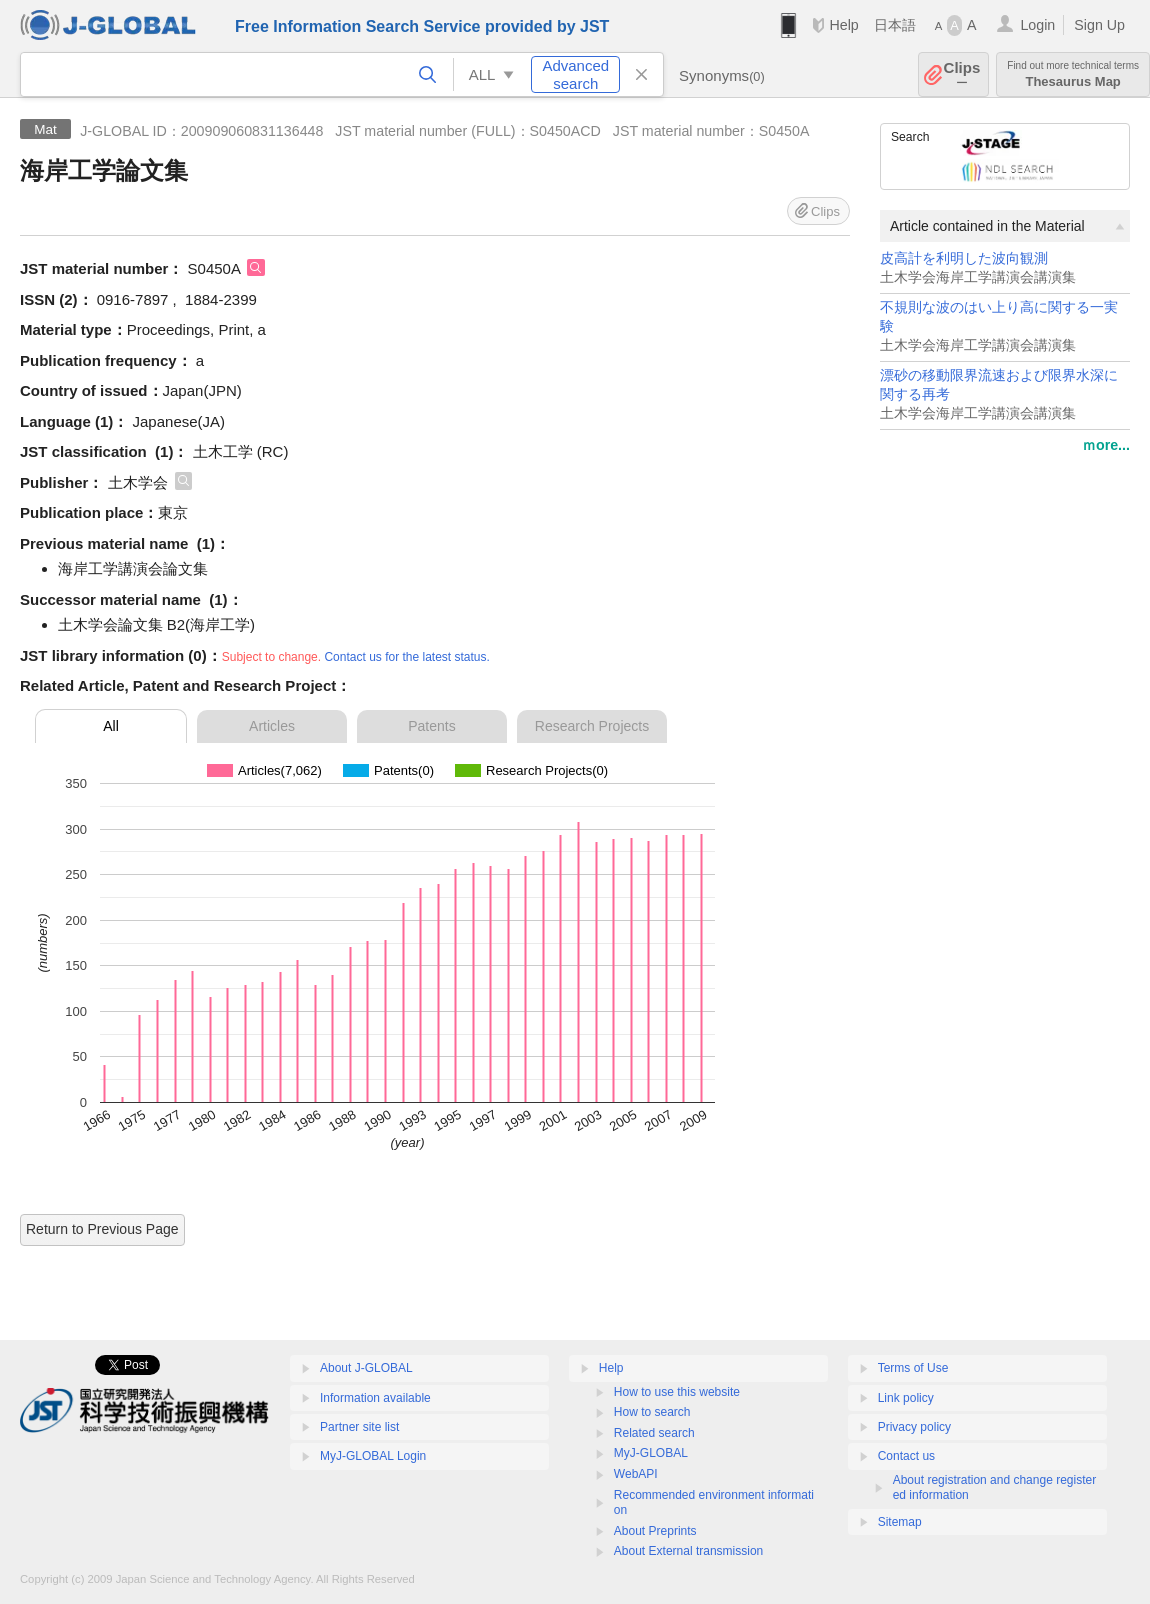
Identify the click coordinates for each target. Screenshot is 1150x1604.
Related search (654, 1433)
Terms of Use (913, 1368)
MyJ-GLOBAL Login (373, 1456)
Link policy (906, 1398)
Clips (962, 74)
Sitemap (900, 1522)
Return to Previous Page (102, 1229)
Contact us (906, 1456)
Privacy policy (914, 1427)
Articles (272, 726)
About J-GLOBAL (366, 1368)
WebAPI (636, 1474)
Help (843, 25)
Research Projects (592, 726)
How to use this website (677, 1392)
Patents (431, 726)
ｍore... (1106, 445)
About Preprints (655, 1531)
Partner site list (359, 1427)
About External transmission (688, 1551)
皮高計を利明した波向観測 (964, 258)
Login (1037, 25)
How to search (652, 1412)
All (111, 726)
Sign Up (1099, 25)
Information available (375, 1398)
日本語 (895, 25)
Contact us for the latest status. (406, 657)
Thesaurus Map (1073, 74)
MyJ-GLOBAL (651, 1453)
